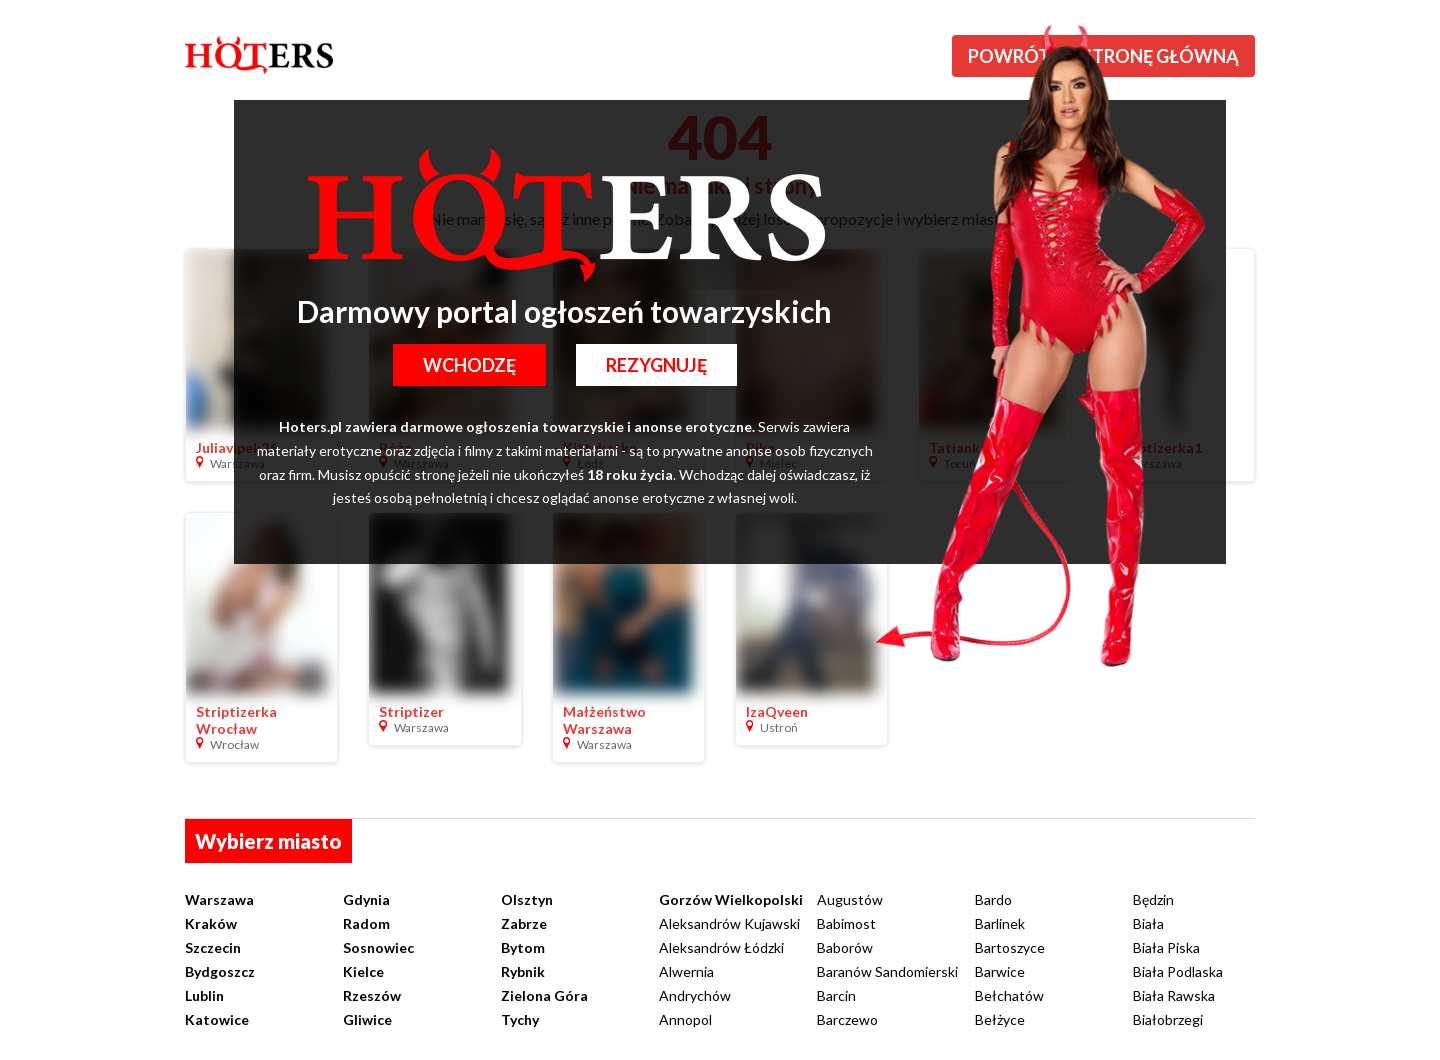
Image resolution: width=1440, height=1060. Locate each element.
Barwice (1000, 971)
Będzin (1153, 899)
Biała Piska (1166, 947)
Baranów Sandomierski (887, 971)
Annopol (685, 1019)
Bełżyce (1000, 1019)
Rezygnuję (656, 365)
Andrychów (695, 995)
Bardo (993, 899)
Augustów (850, 899)
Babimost (846, 923)
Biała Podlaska (1178, 971)
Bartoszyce (1010, 947)
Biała (1148, 923)
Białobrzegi (1168, 1019)
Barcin (836, 995)
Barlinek (1000, 923)
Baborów (845, 947)
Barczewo (847, 1019)
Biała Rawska (1174, 995)
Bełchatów (1009, 995)
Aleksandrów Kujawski (729, 923)
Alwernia (686, 971)
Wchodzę (469, 365)
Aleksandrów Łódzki (721, 947)
